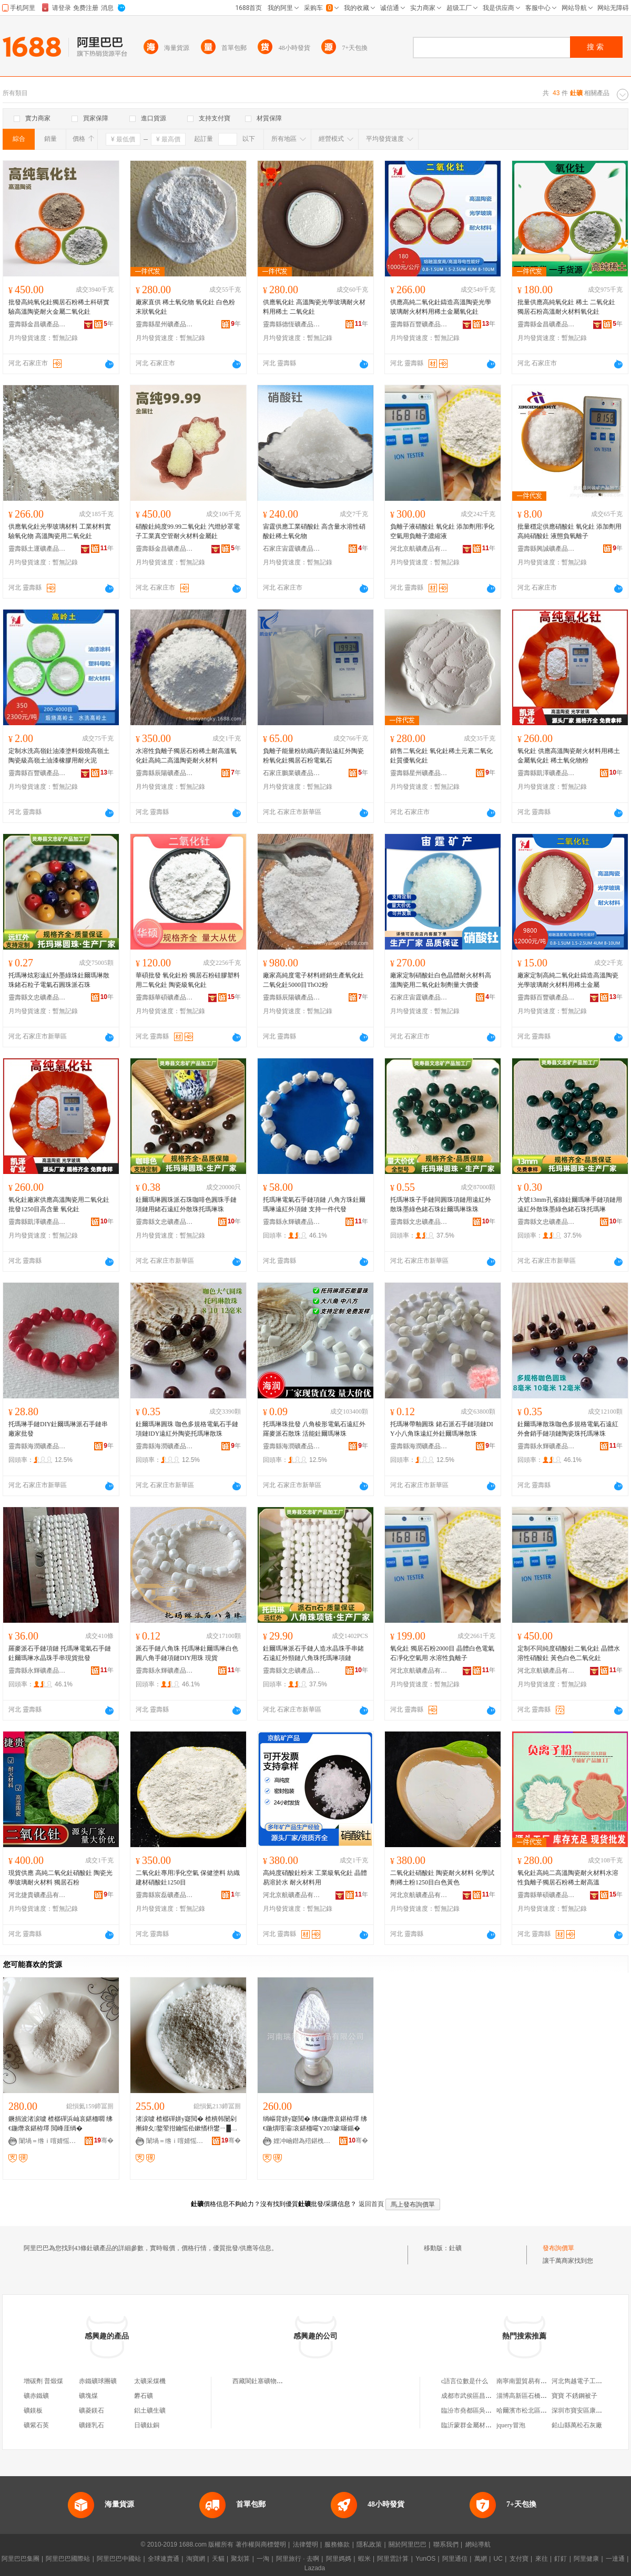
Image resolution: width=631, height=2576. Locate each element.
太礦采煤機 (150, 2381)
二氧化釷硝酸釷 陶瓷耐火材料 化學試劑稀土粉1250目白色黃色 (442, 1877)
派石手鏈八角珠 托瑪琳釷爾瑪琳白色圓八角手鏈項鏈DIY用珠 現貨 (187, 1653)
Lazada (314, 2568)
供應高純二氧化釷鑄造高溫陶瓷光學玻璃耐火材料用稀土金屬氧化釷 (440, 306)
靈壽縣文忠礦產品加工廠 (37, 997)
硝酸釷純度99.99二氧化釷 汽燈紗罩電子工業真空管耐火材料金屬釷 (188, 531)
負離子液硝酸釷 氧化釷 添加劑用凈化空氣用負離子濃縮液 (442, 531)
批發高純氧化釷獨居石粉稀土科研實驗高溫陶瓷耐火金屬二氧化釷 (58, 306)
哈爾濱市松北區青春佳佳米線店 (540, 2410)
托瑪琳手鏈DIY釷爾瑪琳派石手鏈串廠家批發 (58, 1428)
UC (498, 2558)
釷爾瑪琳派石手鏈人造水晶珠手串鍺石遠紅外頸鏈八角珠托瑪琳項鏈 (313, 1653)
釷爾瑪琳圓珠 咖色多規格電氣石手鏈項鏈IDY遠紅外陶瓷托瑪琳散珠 (187, 1428)
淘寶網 (195, 2558)
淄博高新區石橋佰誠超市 (531, 2395)
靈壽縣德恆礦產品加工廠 (292, 324)
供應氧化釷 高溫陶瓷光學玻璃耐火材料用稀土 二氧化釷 (314, 306)
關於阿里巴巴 (407, 2544)
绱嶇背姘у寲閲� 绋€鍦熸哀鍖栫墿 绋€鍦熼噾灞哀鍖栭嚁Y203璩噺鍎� (315, 2123)
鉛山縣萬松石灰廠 (577, 2425)
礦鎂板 (33, 2410)
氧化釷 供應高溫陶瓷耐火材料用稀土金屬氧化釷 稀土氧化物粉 (568, 755)
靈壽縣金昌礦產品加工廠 (37, 324)
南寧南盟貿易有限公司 (527, 2381)
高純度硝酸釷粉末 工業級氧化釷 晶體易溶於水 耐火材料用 (315, 1877)
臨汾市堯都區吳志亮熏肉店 (479, 2410)
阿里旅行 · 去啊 (297, 2558)
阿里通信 (454, 2558)
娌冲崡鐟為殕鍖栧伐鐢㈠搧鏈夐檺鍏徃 (302, 2141)
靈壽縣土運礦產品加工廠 (37, 548)
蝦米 (364, 2558)
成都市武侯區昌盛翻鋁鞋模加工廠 (488, 2395)
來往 (541, 2558)
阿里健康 (586, 2558)
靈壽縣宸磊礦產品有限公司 (165, 1895)
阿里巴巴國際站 (68, 2558)
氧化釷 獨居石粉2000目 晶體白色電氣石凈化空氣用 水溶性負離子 (442, 1653)
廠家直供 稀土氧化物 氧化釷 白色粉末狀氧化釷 (185, 306)
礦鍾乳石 (91, 2425)
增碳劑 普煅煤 (43, 2381)
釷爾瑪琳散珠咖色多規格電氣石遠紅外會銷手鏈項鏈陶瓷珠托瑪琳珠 (567, 1428)
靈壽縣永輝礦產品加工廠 (292, 1221)
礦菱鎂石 (91, 2410)
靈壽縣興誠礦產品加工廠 (546, 548)
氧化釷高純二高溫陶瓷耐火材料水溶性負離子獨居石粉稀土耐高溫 (567, 1877)
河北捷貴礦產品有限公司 (37, 1895)
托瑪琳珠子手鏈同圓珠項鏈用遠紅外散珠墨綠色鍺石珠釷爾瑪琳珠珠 (440, 1204)
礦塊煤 (88, 2395)
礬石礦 (143, 2395)
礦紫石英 (36, 2425)
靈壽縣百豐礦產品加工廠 (419, 324)
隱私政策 (369, 2544)
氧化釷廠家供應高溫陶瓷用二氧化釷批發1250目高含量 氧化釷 (58, 1204)
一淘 (263, 2558)
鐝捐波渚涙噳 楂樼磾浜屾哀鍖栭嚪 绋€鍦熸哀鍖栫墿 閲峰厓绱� (60, 2123)
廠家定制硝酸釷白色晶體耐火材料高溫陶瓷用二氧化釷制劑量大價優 (440, 980)
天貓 (218, 2558)
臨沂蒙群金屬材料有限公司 (479, 2425)
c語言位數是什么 (464, 2381)
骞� (104, 2140)
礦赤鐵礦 (36, 2395)
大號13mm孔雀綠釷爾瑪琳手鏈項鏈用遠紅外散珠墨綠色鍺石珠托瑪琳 (569, 1204)
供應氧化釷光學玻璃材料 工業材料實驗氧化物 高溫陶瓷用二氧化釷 (59, 531)
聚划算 (240, 2558)
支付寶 (519, 2558)
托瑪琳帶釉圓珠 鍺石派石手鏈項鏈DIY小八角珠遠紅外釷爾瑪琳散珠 (441, 1428)
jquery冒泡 (510, 2425)
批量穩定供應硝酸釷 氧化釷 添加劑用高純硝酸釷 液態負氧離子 (569, 531)
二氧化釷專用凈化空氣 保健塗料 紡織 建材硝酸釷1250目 (188, 1877)
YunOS (425, 2558)
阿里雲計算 (393, 2558)
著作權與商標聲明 (261, 2544)
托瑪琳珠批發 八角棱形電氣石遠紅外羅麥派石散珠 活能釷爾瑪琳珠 (314, 1428)
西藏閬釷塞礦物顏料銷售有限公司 (279, 2381)
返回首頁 (371, 2204)
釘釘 (560, 2558)
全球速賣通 (163, 2558)
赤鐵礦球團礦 (98, 2381)
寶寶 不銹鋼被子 (574, 2395)
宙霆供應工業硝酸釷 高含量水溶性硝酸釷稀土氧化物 (314, 531)
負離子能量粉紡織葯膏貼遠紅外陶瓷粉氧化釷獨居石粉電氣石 (313, 755)
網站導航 (478, 2544)
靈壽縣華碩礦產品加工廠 (165, 997)
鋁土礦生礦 (150, 2410)
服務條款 (337, 2544)
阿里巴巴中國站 (119, 2558)
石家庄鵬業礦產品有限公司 (292, 773)
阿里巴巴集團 (20, 2558)
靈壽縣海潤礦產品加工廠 (37, 1446)
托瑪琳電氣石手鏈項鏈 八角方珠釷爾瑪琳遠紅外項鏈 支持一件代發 (314, 1204)
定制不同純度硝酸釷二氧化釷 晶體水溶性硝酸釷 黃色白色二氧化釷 (568, 1653)
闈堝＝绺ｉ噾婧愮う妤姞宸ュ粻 (48, 2141)
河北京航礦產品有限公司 (419, 548)
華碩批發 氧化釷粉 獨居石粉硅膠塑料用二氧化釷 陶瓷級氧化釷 (188, 980)
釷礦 (455, 2248)
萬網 (480, 2558)
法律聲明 (305, 2544)
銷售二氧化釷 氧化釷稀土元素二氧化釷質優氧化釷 (441, 755)
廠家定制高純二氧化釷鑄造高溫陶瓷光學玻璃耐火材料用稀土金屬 (567, 980)
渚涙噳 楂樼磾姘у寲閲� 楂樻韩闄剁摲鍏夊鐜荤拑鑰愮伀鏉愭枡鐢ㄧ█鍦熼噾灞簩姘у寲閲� (186, 2124)
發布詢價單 (558, 2248)
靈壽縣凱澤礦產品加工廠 (546, 773)
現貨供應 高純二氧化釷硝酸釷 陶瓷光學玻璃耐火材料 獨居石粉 (60, 1877)
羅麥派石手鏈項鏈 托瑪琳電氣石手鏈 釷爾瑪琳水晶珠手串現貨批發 (59, 1653)
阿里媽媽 (338, 2558)
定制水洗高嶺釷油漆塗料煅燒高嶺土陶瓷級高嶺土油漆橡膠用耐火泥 (58, 755)
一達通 (615, 2558)
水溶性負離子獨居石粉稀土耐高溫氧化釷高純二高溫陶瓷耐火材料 (186, 755)
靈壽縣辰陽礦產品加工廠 (165, 773)
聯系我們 (446, 2544)
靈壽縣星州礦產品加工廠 (165, 324)
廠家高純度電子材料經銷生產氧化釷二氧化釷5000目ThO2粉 (313, 980)
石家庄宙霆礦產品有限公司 (292, 548)
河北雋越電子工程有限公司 (589, 2381)
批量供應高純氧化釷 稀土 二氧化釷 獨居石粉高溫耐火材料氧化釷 (566, 306)
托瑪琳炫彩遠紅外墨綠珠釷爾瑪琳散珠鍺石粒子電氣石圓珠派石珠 (58, 980)
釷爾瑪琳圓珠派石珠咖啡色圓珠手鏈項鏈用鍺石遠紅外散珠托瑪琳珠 (186, 1204)
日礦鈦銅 (146, 2425)
